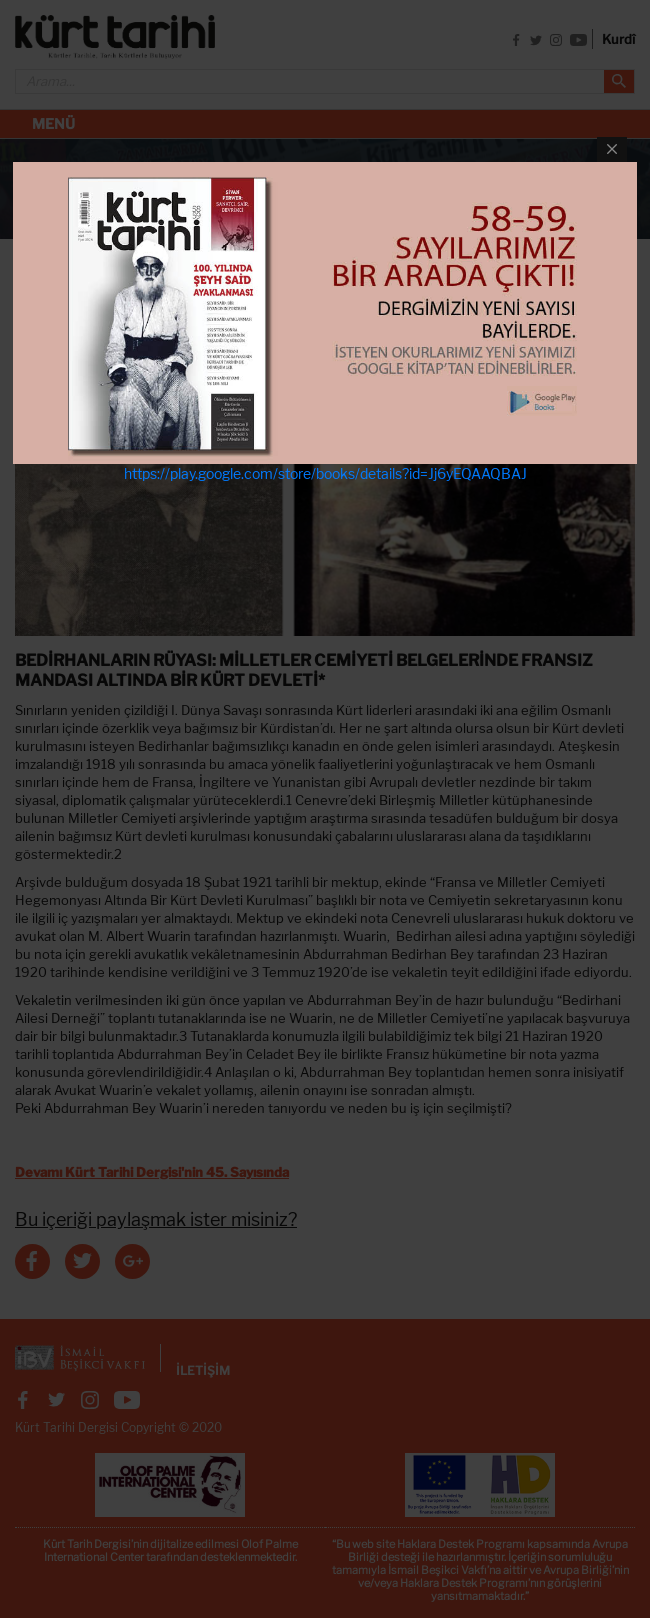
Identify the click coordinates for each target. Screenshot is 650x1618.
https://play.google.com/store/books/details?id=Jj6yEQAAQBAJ (325, 473)
